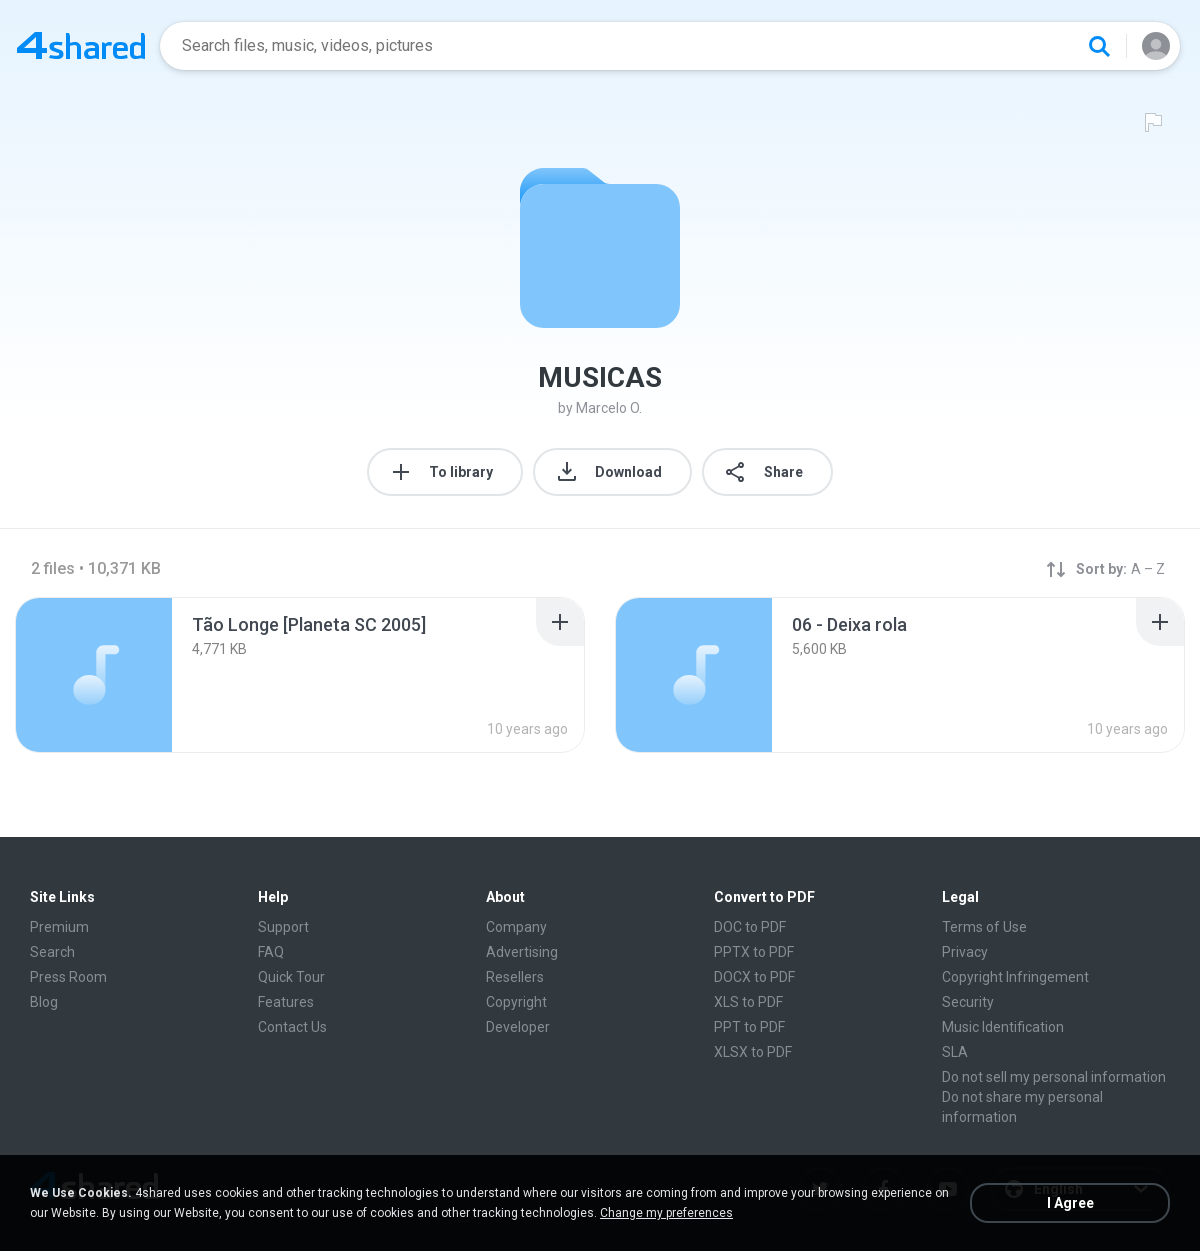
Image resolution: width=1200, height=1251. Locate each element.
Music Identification (1003, 1027)
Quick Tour (291, 977)
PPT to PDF (749, 1027)
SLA (955, 1052)
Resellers (515, 977)
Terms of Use (984, 927)
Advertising (522, 952)
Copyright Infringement (1015, 977)
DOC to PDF (750, 927)
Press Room (68, 977)
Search (52, 952)
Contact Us (292, 1027)
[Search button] (1099, 46)
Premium (59, 927)
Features (286, 1002)
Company (516, 927)
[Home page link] (81, 46)
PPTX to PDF (754, 952)
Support (283, 927)
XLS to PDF (748, 1002)
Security (968, 1002)
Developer (518, 1027)
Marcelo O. (609, 408)
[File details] (94, 675)
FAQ (271, 952)
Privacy (965, 952)
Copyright (516, 1002)
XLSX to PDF (753, 1052)
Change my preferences (666, 1213)
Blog (44, 1002)
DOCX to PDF (754, 977)
